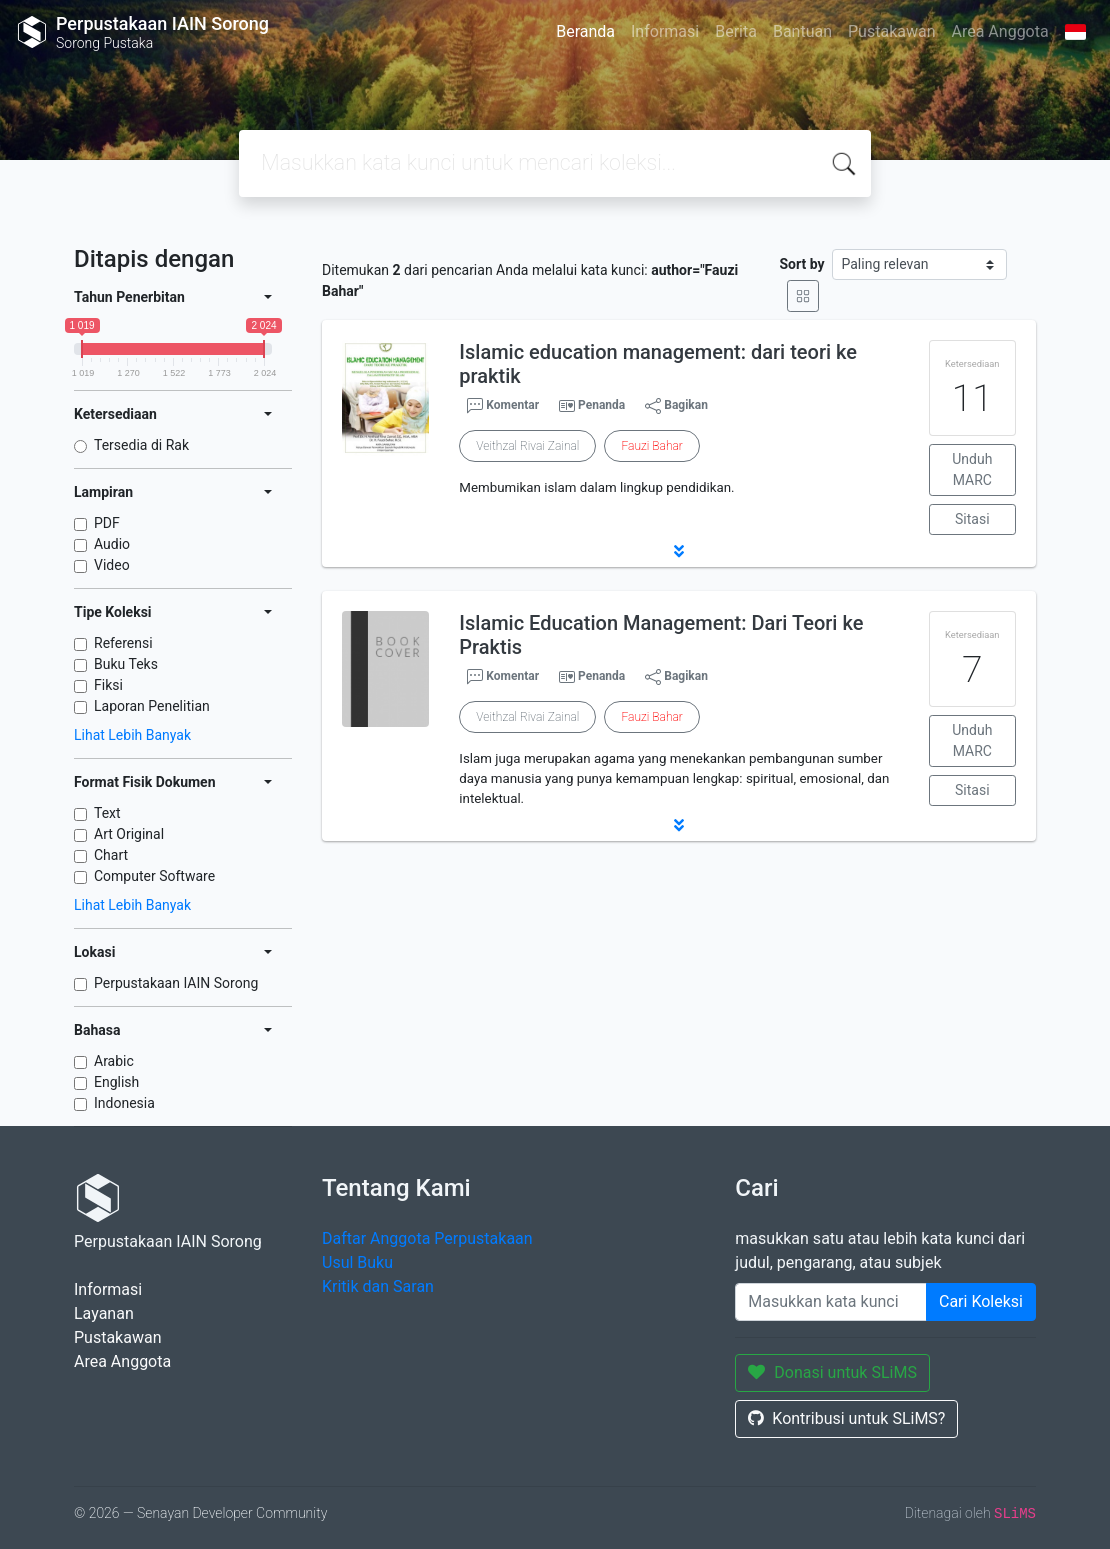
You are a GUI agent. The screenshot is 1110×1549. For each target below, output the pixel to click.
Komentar (503, 406)
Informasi (665, 31)
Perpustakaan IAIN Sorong (176, 983)
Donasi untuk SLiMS (832, 1372)
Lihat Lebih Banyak (132, 735)
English (116, 1082)
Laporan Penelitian (152, 706)
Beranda (585, 31)
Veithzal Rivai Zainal (527, 446)
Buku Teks (126, 664)
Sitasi (972, 519)
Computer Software (154, 876)
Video (112, 565)
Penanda (601, 405)
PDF (107, 523)
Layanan (104, 1313)
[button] (679, 551)
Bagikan (676, 406)
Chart (111, 855)
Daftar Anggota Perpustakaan (427, 1238)
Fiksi (108, 685)
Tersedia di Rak (141, 445)
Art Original (129, 834)
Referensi (123, 643)
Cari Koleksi (981, 1301)
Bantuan (802, 31)
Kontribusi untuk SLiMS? (846, 1418)
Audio (112, 544)
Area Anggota (1000, 31)
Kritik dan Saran (378, 1286)
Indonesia (124, 1103)
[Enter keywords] (831, 1302)
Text (107, 813)
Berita (736, 31)
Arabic (114, 1061)
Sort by (801, 264)
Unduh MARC (972, 469)
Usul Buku (357, 1262)
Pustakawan (891, 31)
